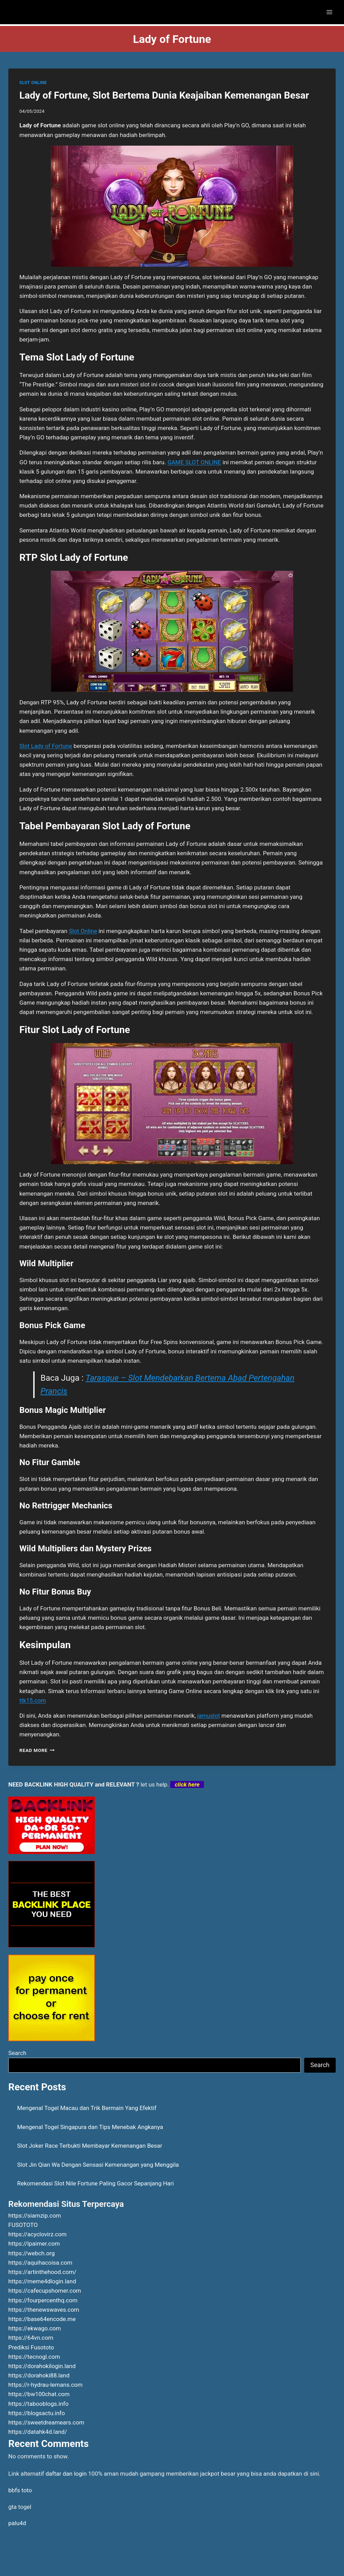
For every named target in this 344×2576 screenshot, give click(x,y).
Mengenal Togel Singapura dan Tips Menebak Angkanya (90, 2126)
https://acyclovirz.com (37, 2234)
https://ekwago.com (34, 2328)
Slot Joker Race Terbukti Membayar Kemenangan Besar (89, 2145)
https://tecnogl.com (34, 2356)
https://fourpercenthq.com (43, 2300)
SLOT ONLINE (33, 82)
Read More (37, 1750)
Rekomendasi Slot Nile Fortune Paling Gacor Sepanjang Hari (95, 2183)
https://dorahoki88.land (39, 2375)
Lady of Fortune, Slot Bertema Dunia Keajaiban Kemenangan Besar (164, 95)
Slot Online (83, 931)
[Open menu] (329, 12)
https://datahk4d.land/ (37, 2431)
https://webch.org (31, 2253)
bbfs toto (20, 2490)
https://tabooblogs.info (38, 2403)
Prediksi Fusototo (31, 2347)
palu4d (17, 2523)
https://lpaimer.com (34, 2243)
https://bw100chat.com (39, 2394)
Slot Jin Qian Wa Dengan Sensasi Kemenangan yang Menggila (98, 2164)
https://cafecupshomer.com (44, 2290)
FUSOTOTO (23, 2224)
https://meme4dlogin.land (42, 2281)
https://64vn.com (30, 2337)
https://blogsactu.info (36, 2413)
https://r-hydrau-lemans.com (45, 2384)
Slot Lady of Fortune (45, 745)
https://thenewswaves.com (43, 2309)
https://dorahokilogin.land (42, 2366)
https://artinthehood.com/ (42, 2271)
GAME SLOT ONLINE (194, 462)
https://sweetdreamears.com (46, 2422)
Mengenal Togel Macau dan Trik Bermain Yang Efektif (86, 2107)
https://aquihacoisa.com (40, 2262)
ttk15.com (32, 1700)
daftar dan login (66, 2473)
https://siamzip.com (34, 2215)
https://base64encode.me (42, 2318)
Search (17, 2052)
